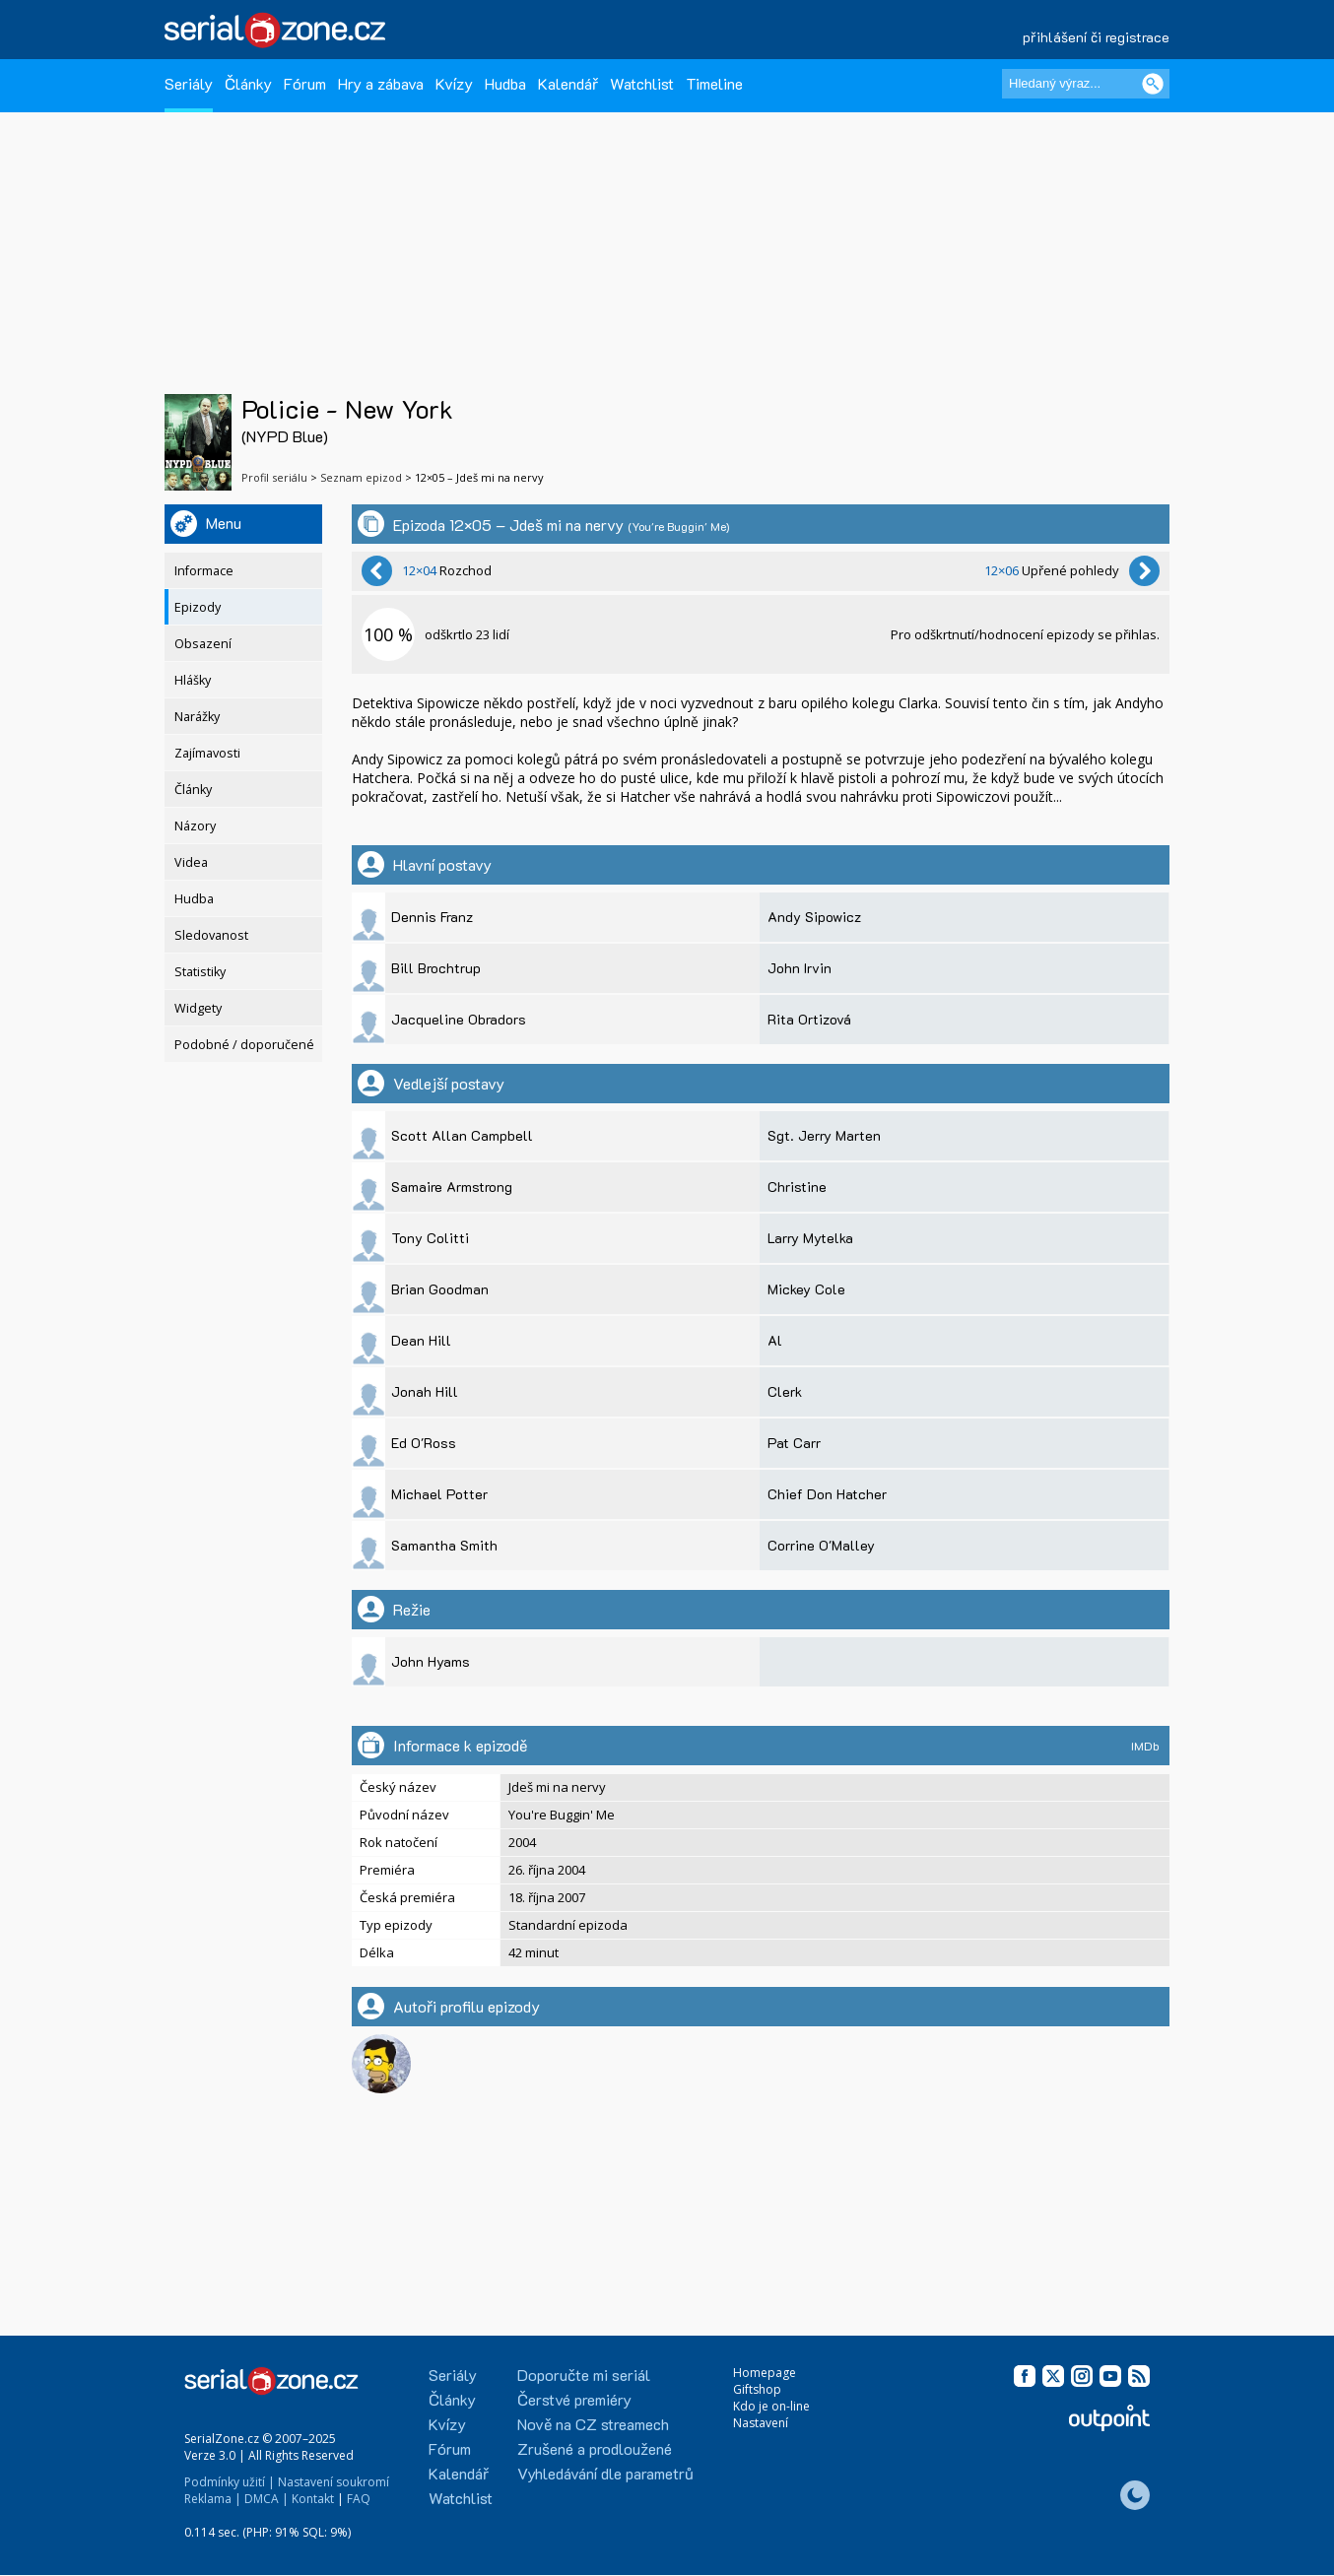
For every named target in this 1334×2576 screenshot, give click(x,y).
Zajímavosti (207, 753)
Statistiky (200, 971)
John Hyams (430, 1661)
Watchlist (642, 83)
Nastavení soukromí (333, 2482)
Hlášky (192, 680)
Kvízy (454, 83)
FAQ (358, 2498)
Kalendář (568, 83)
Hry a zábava (381, 83)
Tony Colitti (430, 1237)
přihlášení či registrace (1096, 37)
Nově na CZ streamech (593, 2423)
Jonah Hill (424, 1391)
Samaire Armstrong (451, 1186)
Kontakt (313, 2498)
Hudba (505, 83)
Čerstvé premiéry (574, 2399)
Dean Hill (421, 1340)
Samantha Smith (444, 1545)
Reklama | (212, 2498)
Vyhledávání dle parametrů (605, 2473)
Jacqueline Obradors (458, 1019)
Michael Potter (439, 1494)
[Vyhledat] (1153, 84)
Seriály (189, 83)
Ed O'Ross (423, 1442)
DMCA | (266, 2498)
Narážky (197, 716)
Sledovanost (211, 935)
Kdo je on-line (771, 2406)
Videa (191, 862)
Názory (195, 826)
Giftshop (757, 2389)
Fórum (305, 83)
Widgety (198, 1008)
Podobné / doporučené (244, 1044)
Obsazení (203, 643)
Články (248, 83)
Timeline (714, 83)
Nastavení (760, 2422)
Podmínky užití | (229, 2482)
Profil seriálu (274, 477)
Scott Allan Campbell (462, 1135)
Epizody (197, 607)
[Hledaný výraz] (1085, 84)
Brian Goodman (440, 1289)
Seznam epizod (361, 477)
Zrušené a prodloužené (594, 2448)
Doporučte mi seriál (583, 2374)
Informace (203, 570)
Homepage (764, 2372)
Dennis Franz (432, 916)
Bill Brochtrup (436, 967)
